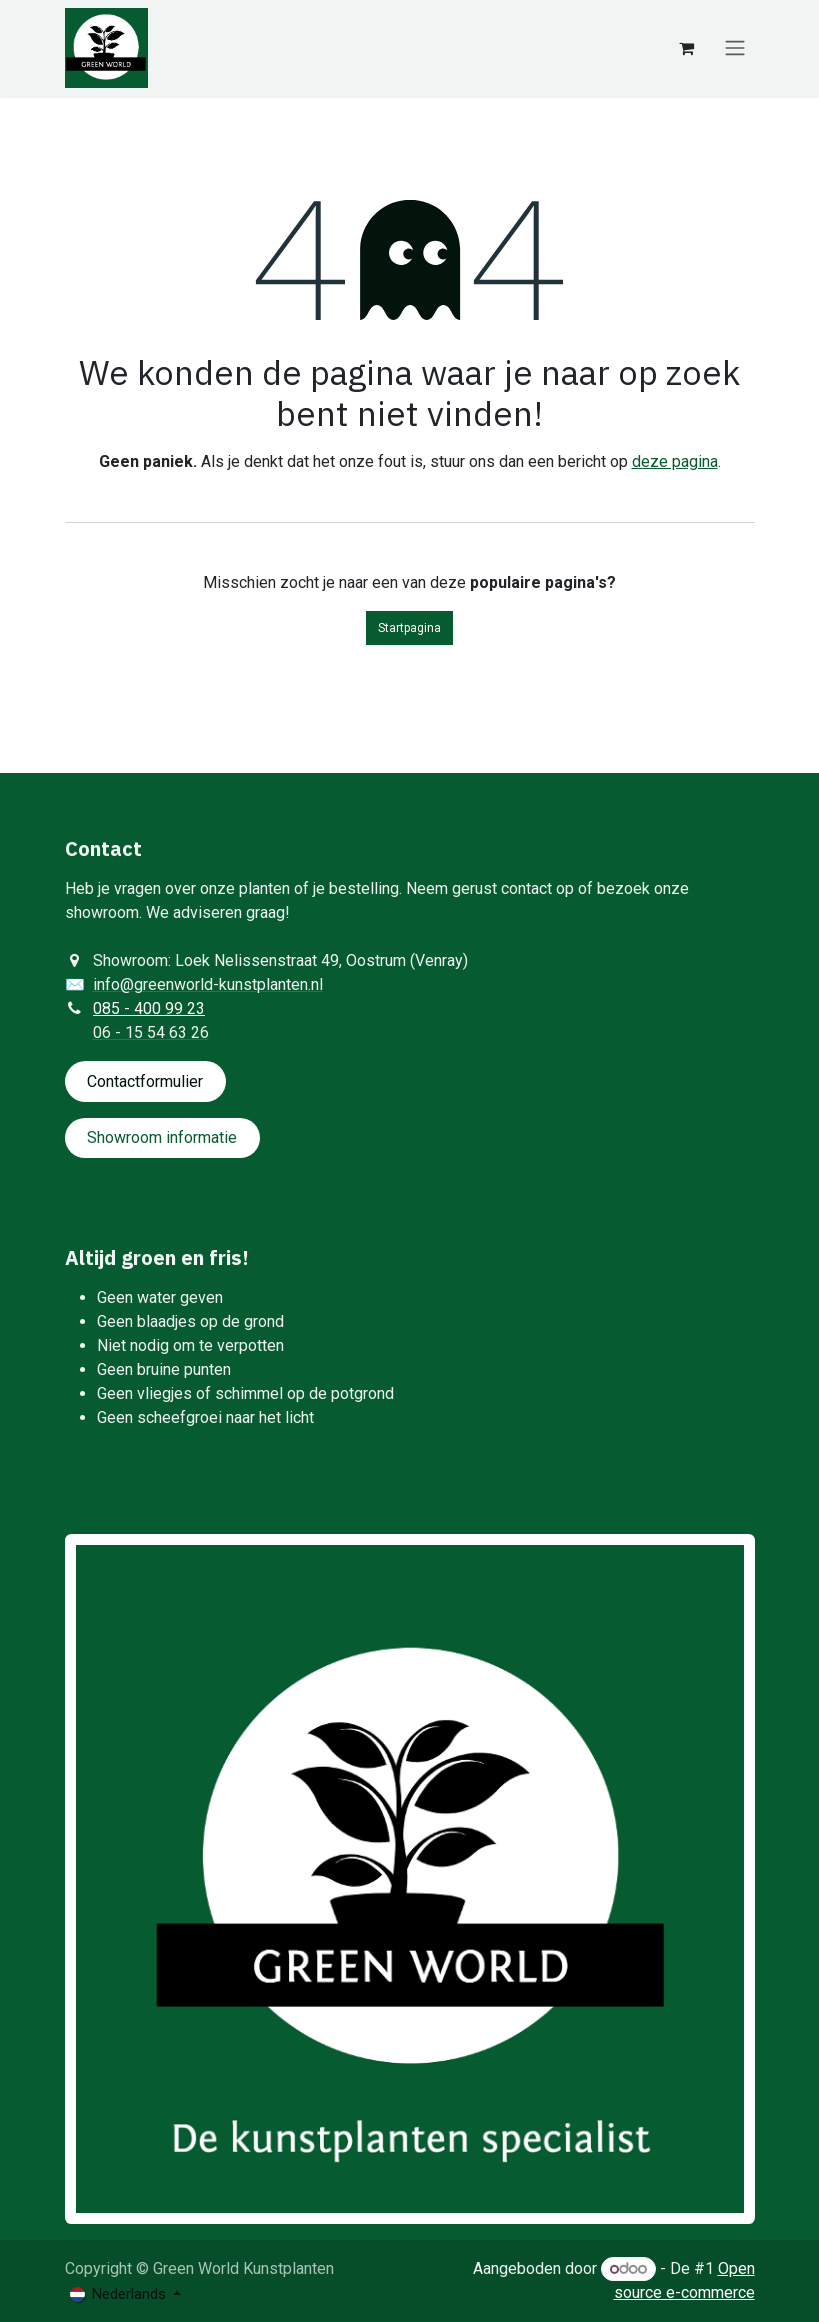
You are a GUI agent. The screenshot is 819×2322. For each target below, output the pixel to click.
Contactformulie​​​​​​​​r (145, 1081)
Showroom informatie (162, 1137)
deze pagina (675, 461)
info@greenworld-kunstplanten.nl (208, 984)
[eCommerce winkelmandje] (687, 48)
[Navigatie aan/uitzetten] (735, 48)
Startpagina (409, 628)
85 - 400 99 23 (153, 1008)
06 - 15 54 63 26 (151, 1032)
